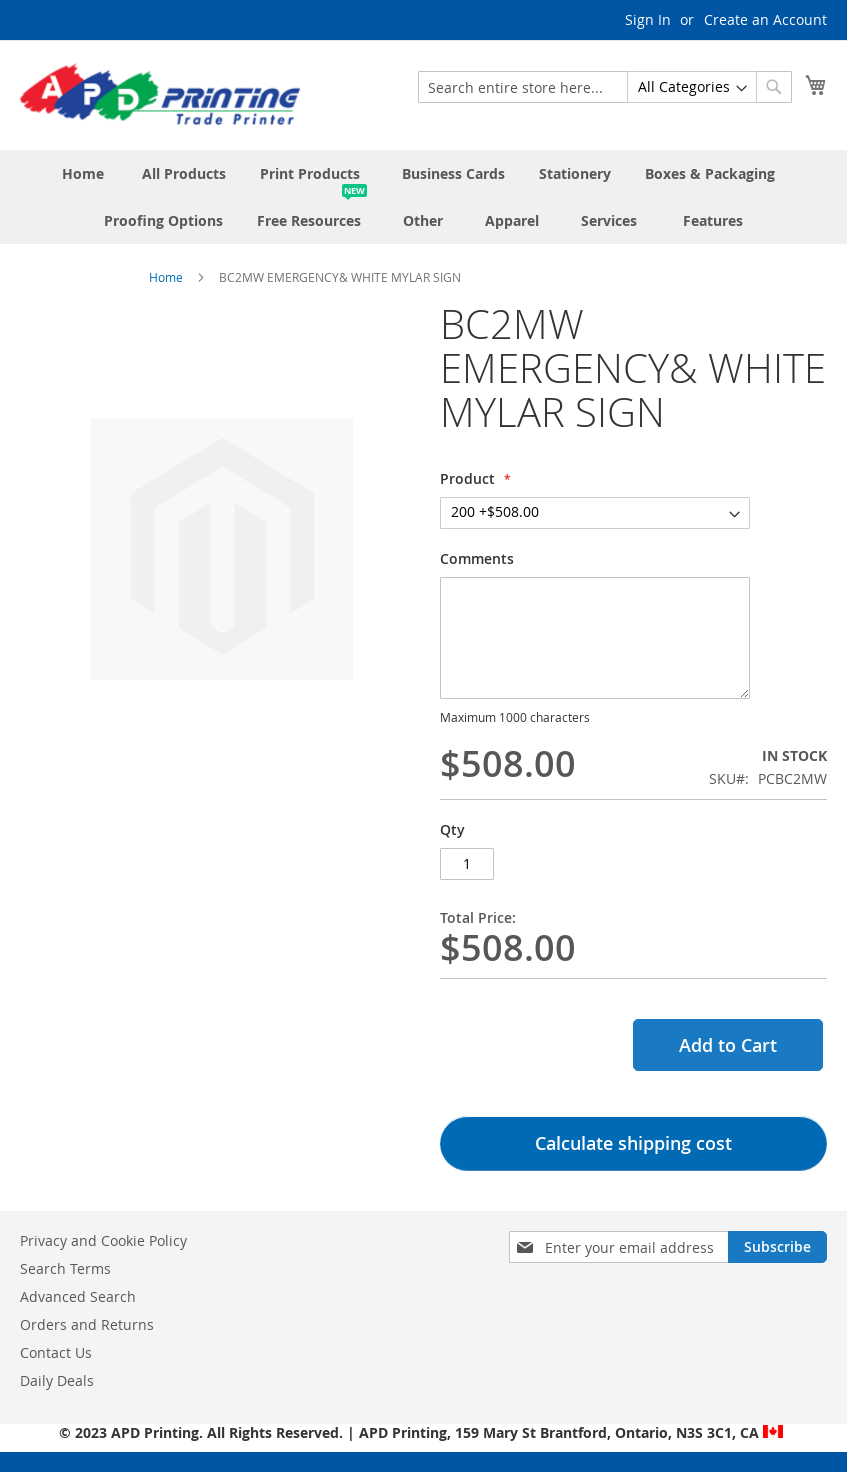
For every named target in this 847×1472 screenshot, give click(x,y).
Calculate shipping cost (633, 1143)
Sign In (648, 19)
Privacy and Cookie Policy (103, 1240)
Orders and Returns (87, 1324)
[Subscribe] (777, 1247)
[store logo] (160, 94)
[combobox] (605, 87)
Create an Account (765, 19)
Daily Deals (57, 1380)
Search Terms (65, 1268)
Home (166, 277)
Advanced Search (78, 1296)
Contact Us (56, 1352)
